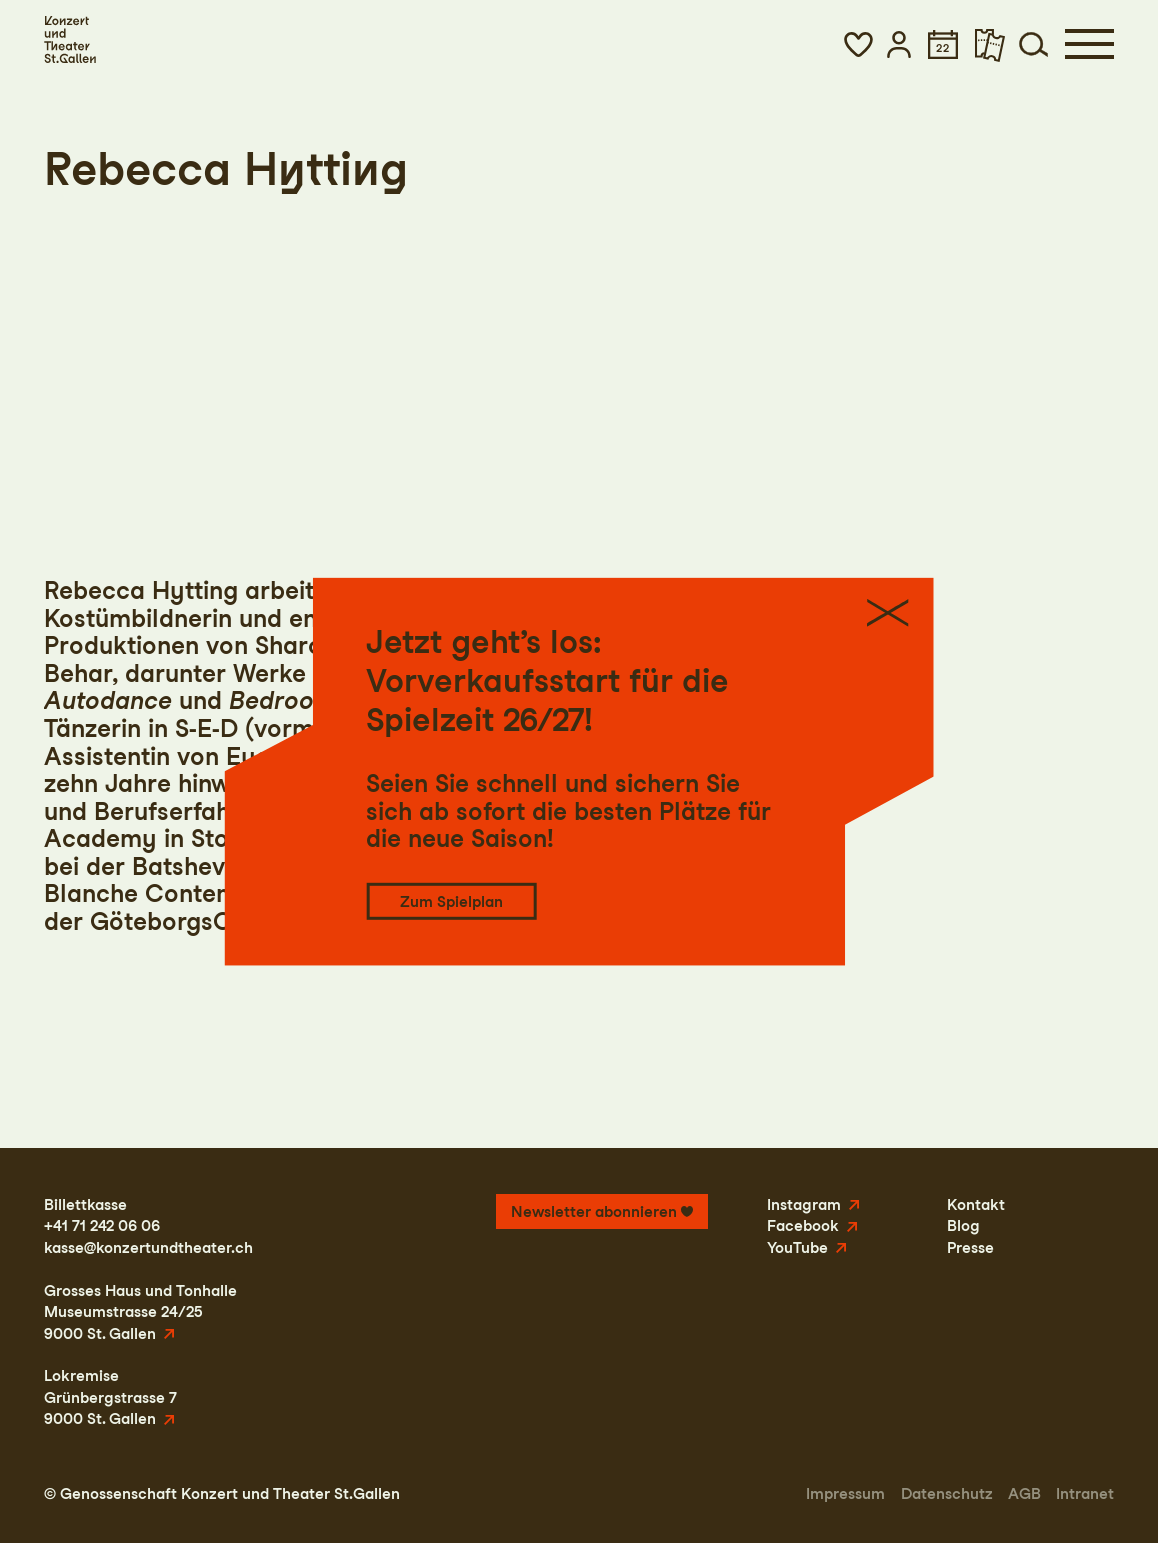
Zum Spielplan (451, 901)
